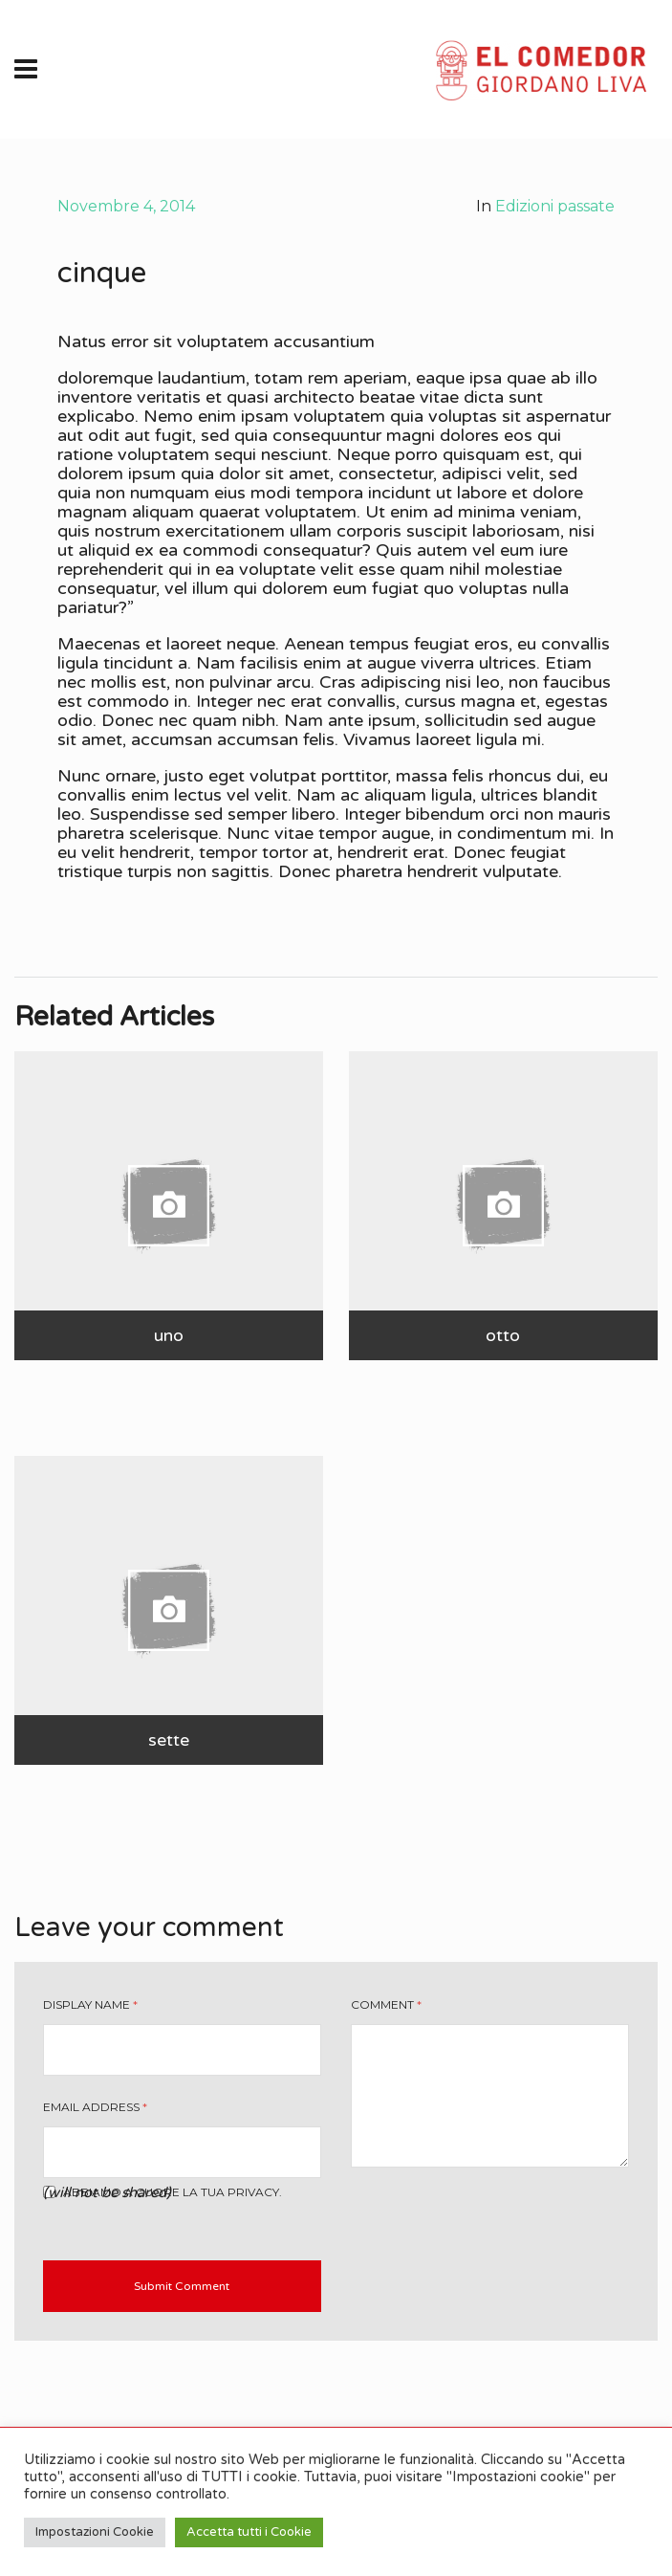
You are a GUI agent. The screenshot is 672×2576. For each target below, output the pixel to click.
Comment (386, 2004)
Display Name (90, 2004)
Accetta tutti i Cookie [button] (249, 2532)
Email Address (95, 2107)
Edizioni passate (555, 206)
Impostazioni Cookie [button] (94, 2532)
